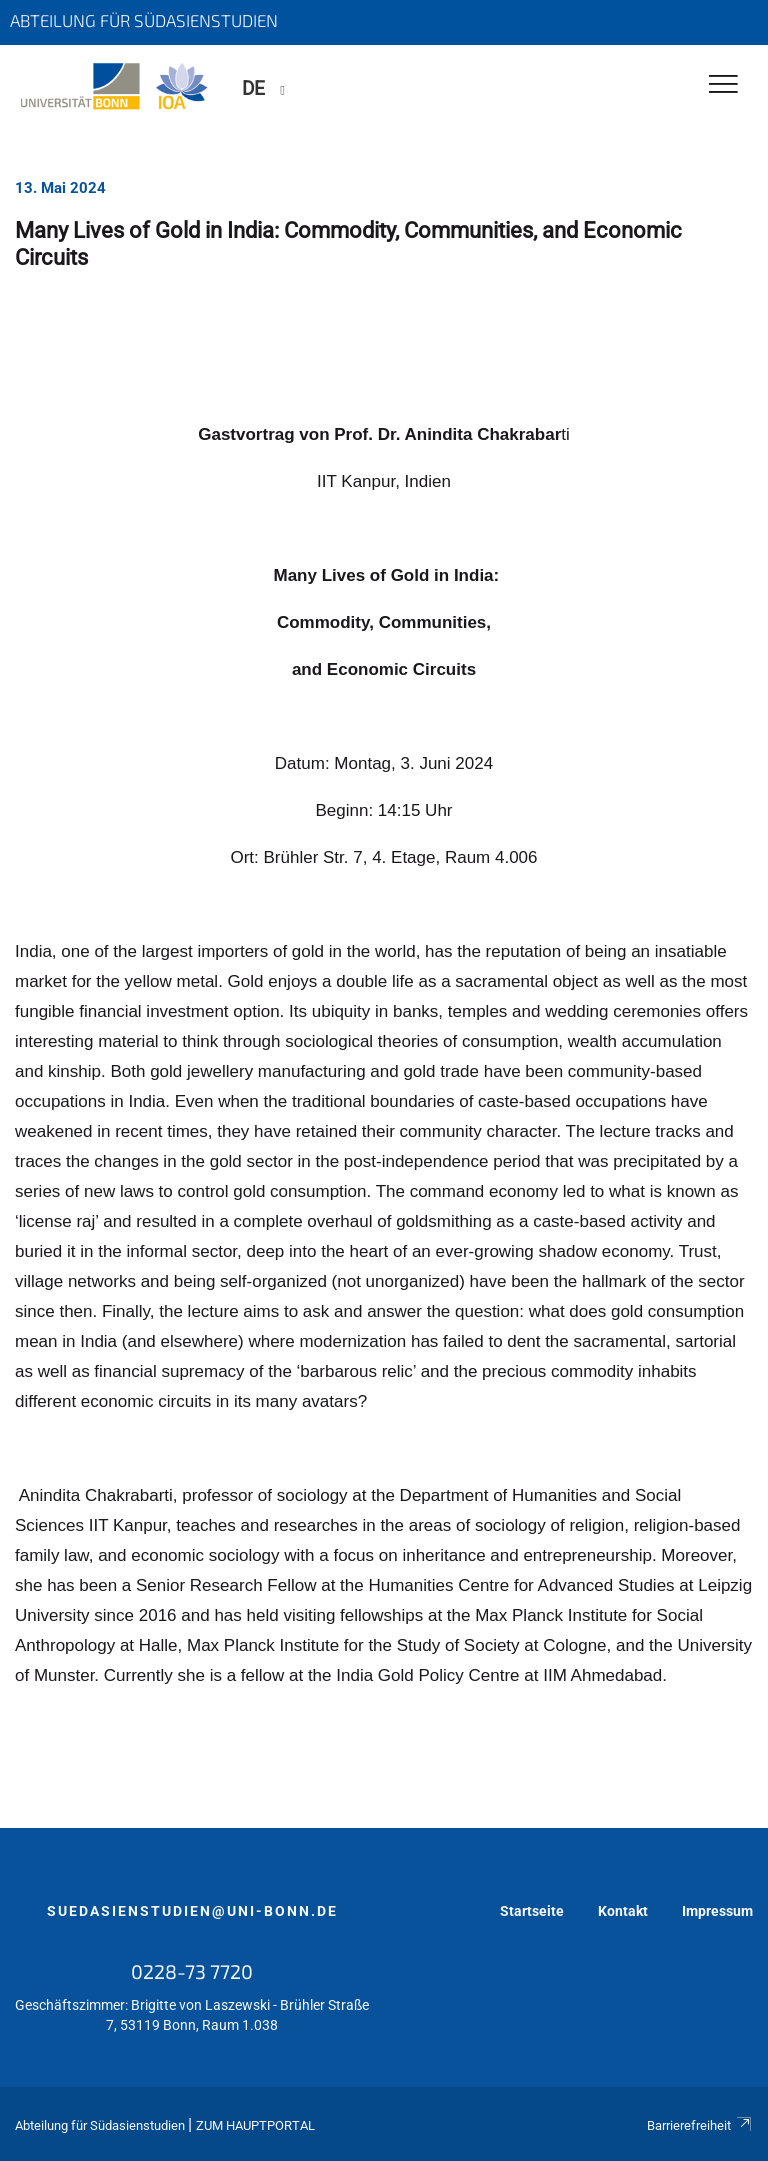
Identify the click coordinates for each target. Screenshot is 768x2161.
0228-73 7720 (192, 1971)
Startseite (532, 1911)
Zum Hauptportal (255, 2125)
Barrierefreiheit (700, 2125)
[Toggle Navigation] (723, 85)
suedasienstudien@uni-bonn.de (192, 1911)
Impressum (717, 1911)
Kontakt (623, 1911)
